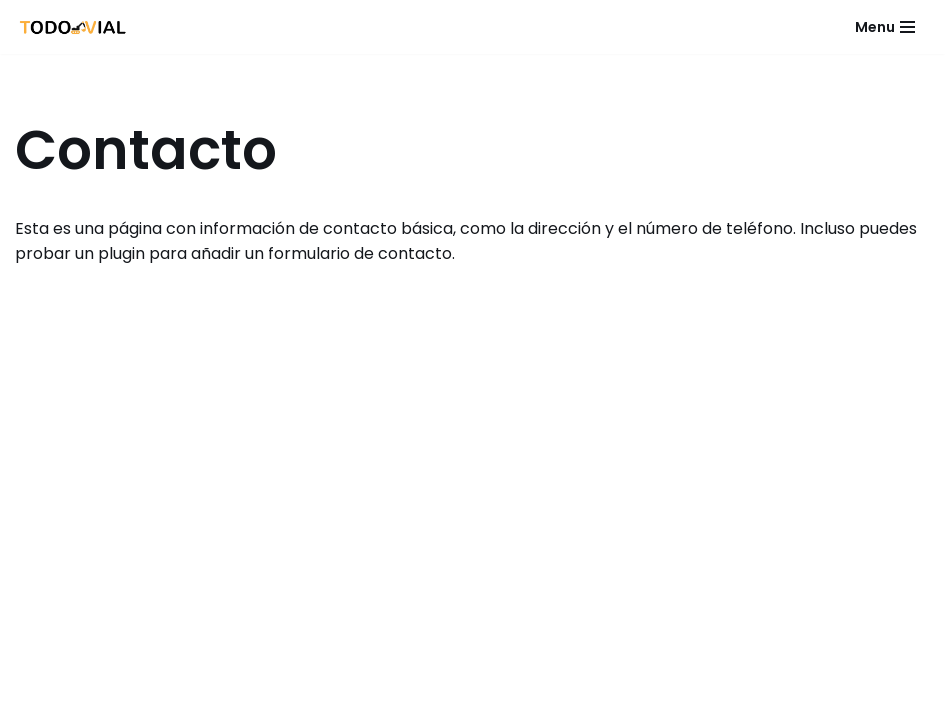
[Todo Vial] (73, 27)
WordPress (579, 698)
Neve (343, 698)
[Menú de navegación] (885, 27)
